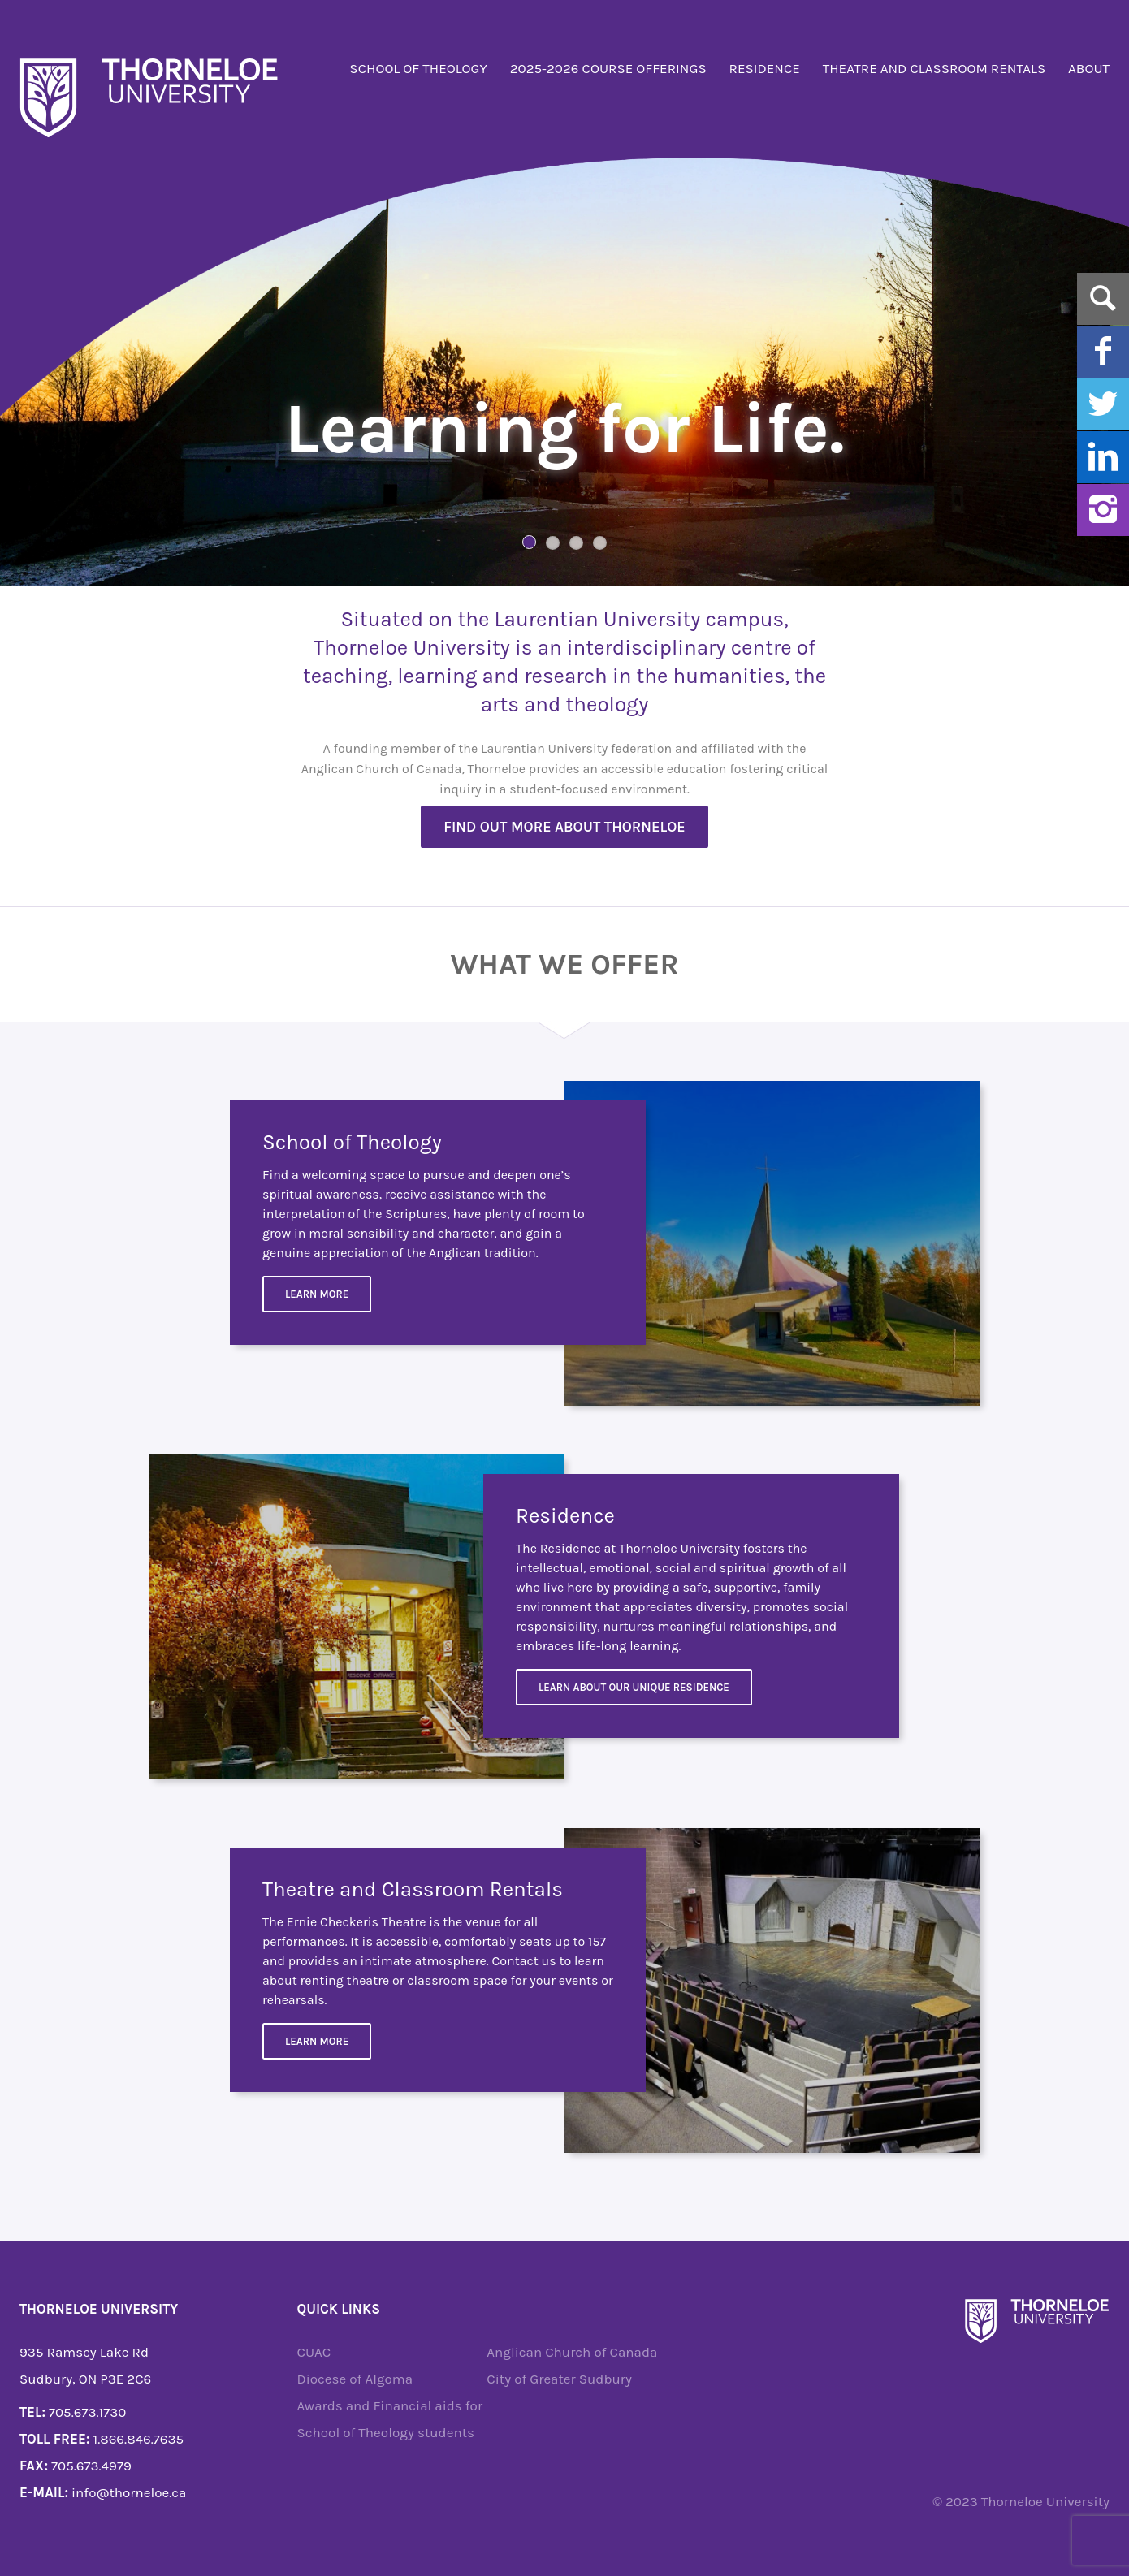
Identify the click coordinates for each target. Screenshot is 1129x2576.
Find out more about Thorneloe (564, 827)
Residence (764, 68)
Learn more (316, 2041)
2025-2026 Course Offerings (608, 68)
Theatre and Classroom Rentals (934, 68)
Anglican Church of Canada (572, 2352)
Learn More (316, 1294)
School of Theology (418, 68)
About (1089, 68)
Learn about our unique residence (634, 1687)
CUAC (314, 2352)
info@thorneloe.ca (128, 2492)
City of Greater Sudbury (559, 2379)
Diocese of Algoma (355, 2379)
